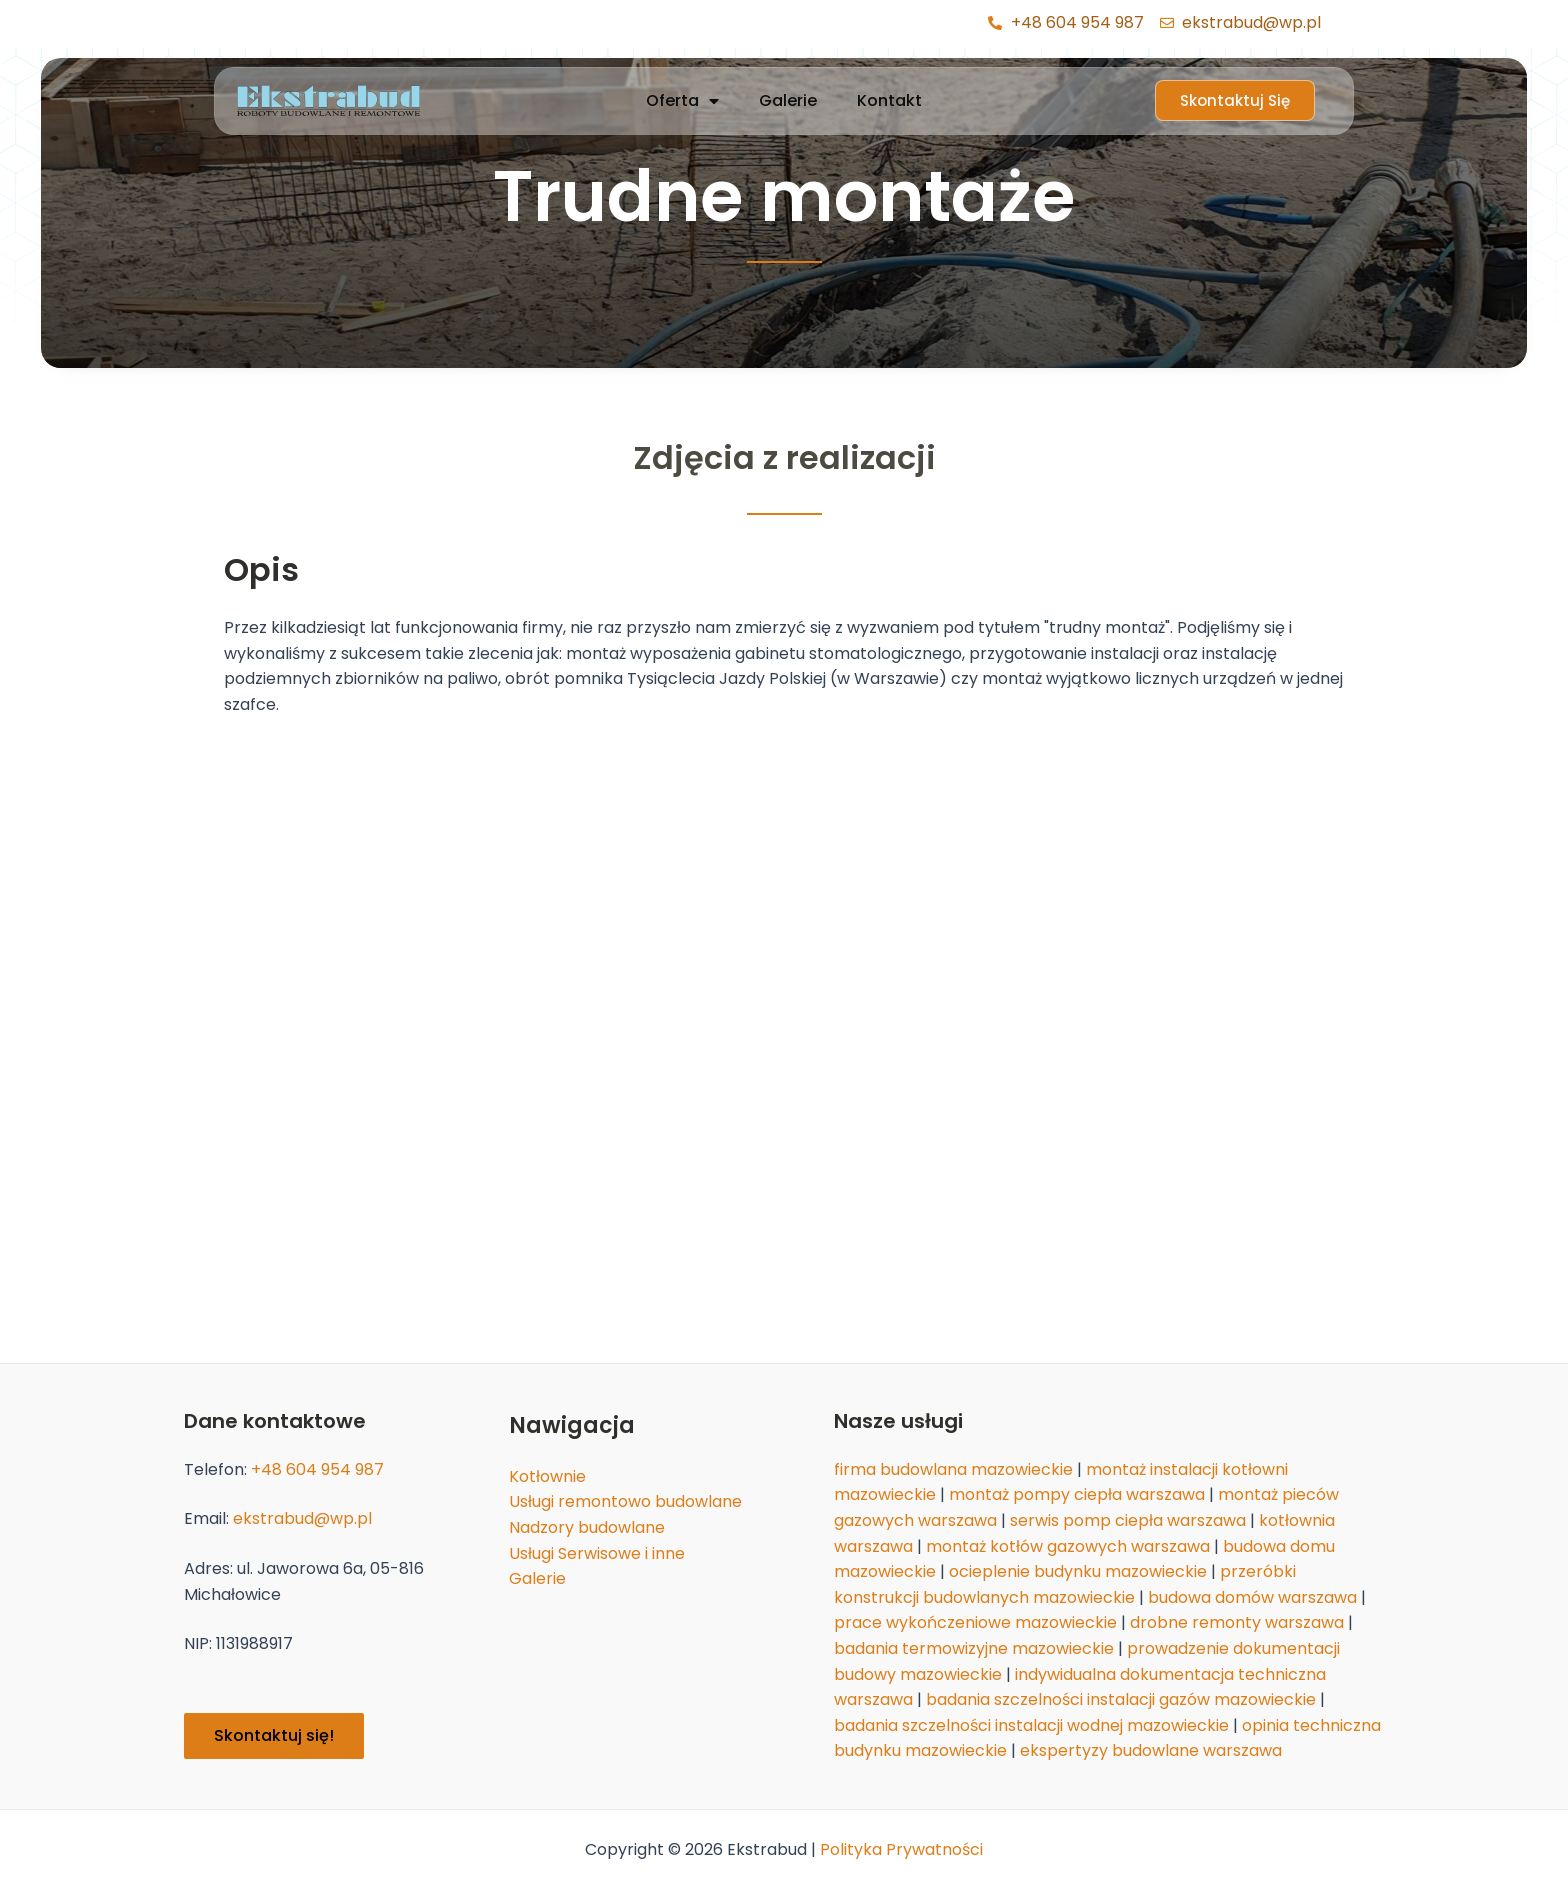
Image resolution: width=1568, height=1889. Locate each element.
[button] (1235, 100)
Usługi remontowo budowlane (625, 1501)
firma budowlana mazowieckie (953, 1469)
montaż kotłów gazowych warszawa (1068, 1546)
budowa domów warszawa (1252, 1597)
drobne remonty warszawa (1237, 1622)
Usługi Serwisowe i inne (597, 1553)
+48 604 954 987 (317, 1469)
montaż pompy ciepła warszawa (1077, 1494)
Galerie (788, 100)
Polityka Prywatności (901, 1849)
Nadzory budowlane (587, 1527)
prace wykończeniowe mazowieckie (975, 1622)
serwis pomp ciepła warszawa (1128, 1520)
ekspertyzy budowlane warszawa (1151, 1750)
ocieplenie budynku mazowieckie (1078, 1571)
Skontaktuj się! (274, 1735)
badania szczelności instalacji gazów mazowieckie (1121, 1699)
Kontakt (889, 100)
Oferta (682, 101)
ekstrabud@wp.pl (302, 1518)
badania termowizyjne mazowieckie (974, 1648)
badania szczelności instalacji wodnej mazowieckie (1031, 1725)
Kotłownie (547, 1476)
